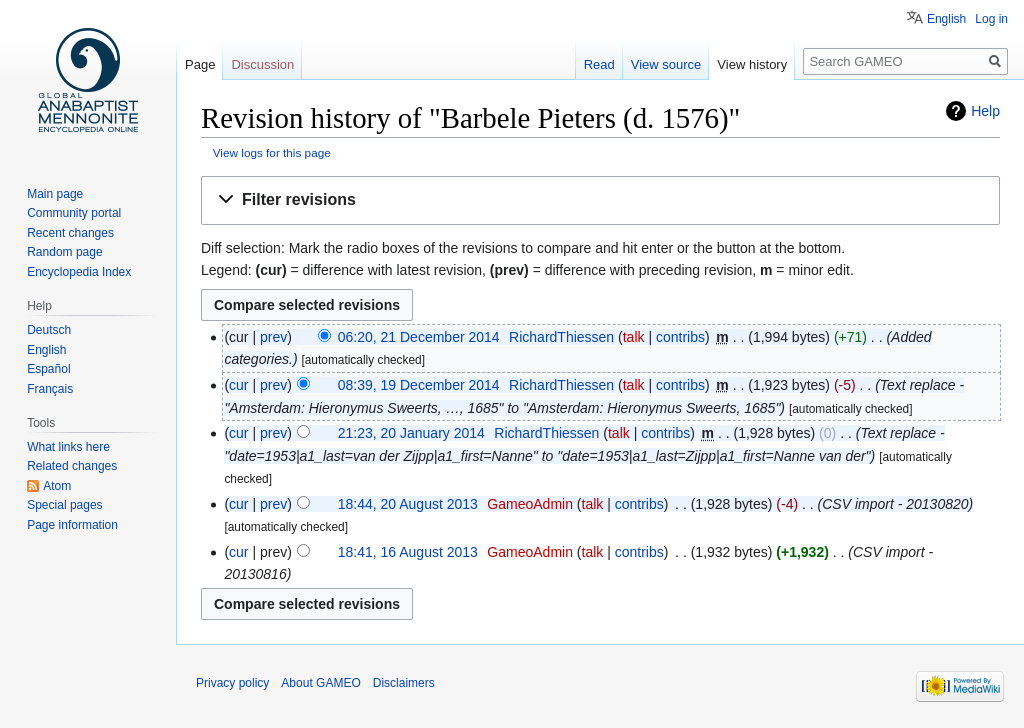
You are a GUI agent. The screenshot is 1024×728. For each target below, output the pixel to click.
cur (238, 385)
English (946, 19)
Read (599, 64)
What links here (68, 447)
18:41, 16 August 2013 (408, 552)
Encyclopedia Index (79, 272)
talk (634, 337)
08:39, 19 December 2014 (419, 385)
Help (985, 111)
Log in (991, 19)
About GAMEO (320, 683)
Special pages (64, 505)
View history (752, 64)
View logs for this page (272, 152)
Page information (72, 525)
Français (50, 389)
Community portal (74, 213)
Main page (55, 194)
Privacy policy (232, 683)
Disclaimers (404, 683)
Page (200, 64)
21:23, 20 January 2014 (411, 433)
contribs (680, 337)
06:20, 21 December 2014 (419, 337)
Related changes (72, 466)
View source (666, 64)
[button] (600, 200)
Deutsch (49, 330)
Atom (57, 486)
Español (48, 369)
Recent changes (70, 233)
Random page (64, 252)
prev (273, 337)
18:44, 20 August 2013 (408, 504)
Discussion (262, 64)
